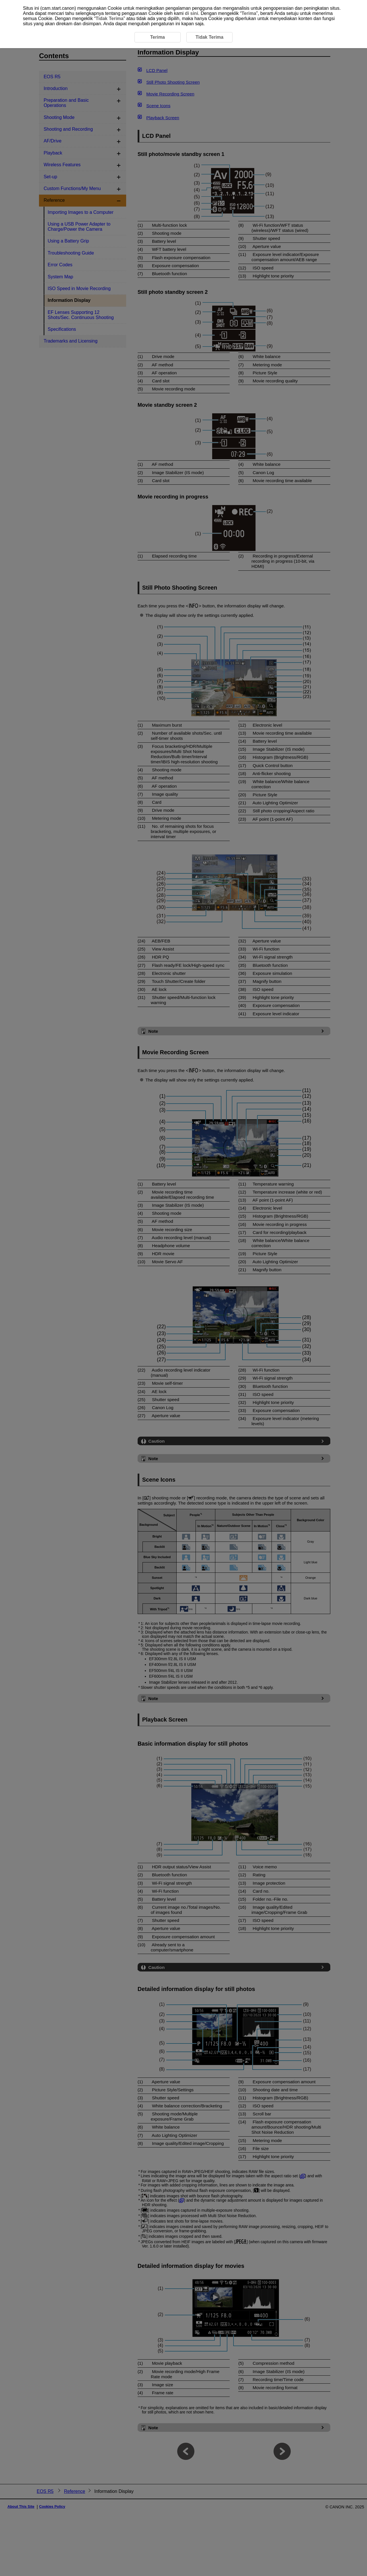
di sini (191, 13)
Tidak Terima (109, 18)
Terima (248, 13)
